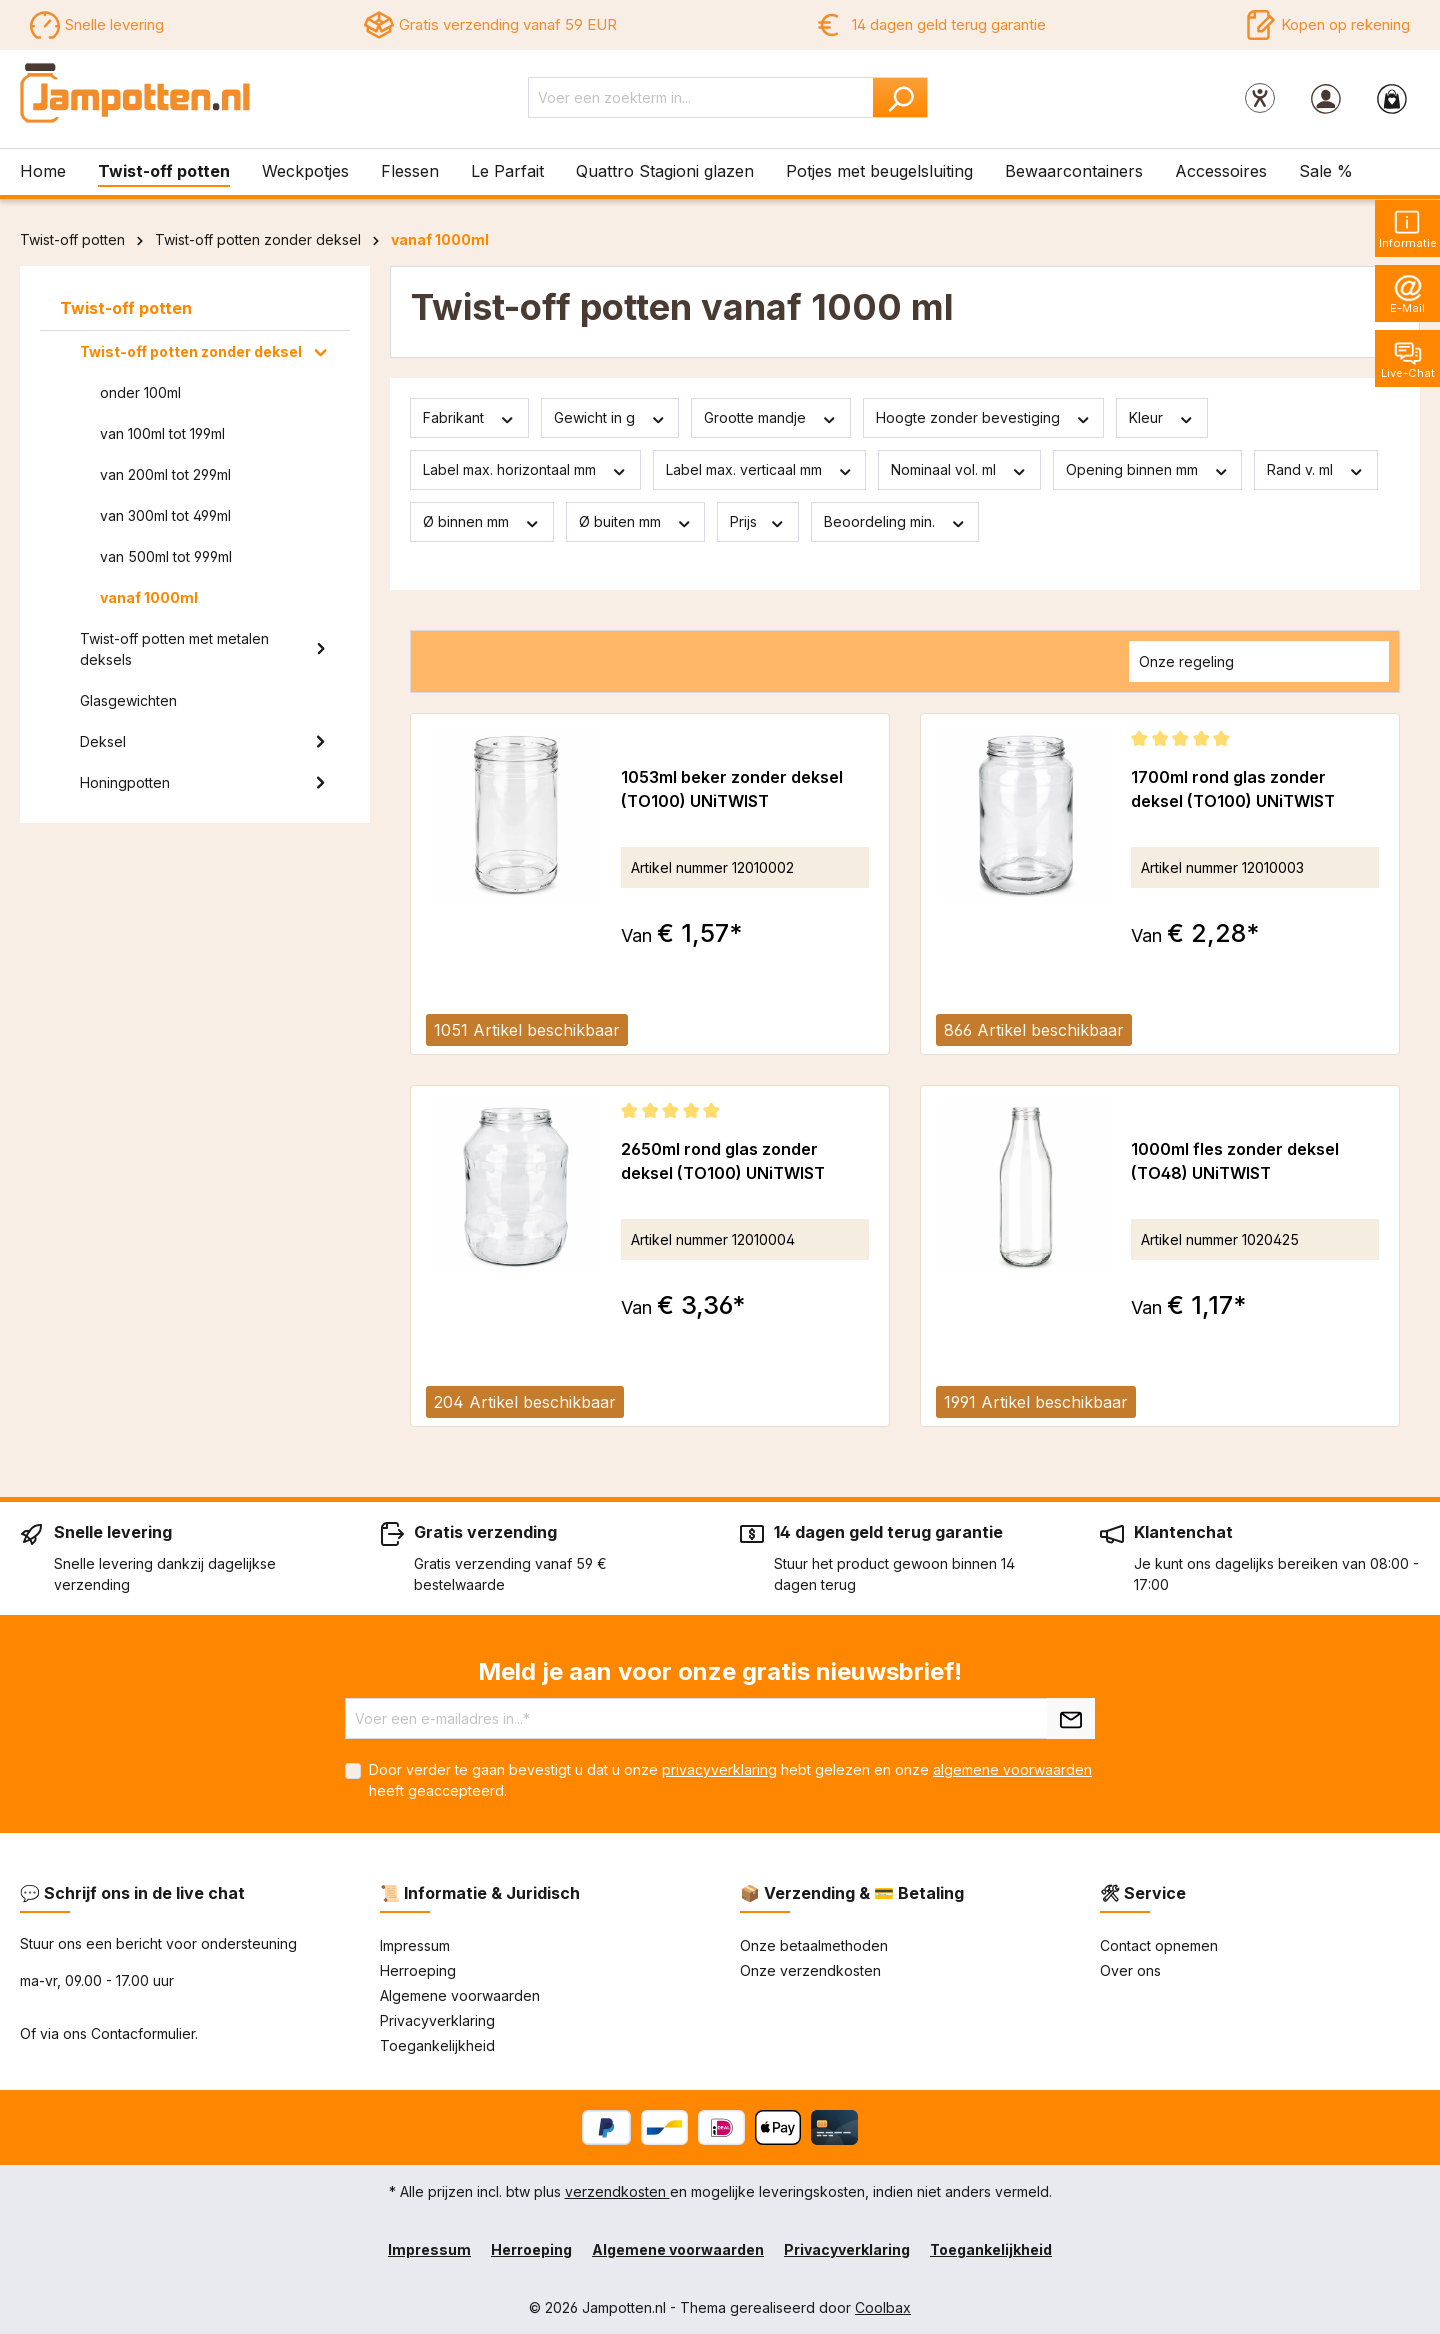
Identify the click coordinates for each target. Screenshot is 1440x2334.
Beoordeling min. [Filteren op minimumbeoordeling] (895, 522)
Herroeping (418, 1970)
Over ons (1130, 1970)
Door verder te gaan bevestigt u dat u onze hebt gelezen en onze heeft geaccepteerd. (730, 1780)
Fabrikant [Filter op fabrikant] (469, 418)
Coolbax (883, 2307)
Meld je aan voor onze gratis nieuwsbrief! (720, 1671)
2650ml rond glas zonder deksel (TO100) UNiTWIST (723, 1161)
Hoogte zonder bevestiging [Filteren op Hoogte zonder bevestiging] (984, 418)
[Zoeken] (900, 97)
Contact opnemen (1159, 1945)
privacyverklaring (719, 1769)
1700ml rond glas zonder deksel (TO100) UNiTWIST (1233, 789)
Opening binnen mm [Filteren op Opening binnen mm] (1148, 470)
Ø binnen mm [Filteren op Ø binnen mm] (482, 522)
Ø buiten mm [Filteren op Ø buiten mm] (636, 522)
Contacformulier (143, 2033)
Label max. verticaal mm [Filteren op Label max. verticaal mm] (760, 470)
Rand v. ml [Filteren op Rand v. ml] (1316, 470)
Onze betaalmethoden (814, 1945)
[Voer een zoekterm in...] (701, 97)
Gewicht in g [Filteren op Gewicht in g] (610, 418)
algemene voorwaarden (1012, 1769)
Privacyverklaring (437, 2020)
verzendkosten (617, 2191)
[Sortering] (1259, 661)
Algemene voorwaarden (460, 1995)
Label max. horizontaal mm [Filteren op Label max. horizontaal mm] (525, 470)
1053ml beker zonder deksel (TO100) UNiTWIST (732, 789)
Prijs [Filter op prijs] (758, 522)
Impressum (415, 1945)
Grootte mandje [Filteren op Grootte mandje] (771, 418)
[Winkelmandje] (1392, 98)
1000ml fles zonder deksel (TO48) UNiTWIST (1235, 1161)
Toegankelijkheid (437, 2045)
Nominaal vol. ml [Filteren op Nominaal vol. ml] (959, 470)
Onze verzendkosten (810, 1970)
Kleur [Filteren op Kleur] (1162, 418)
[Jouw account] (1326, 98)
